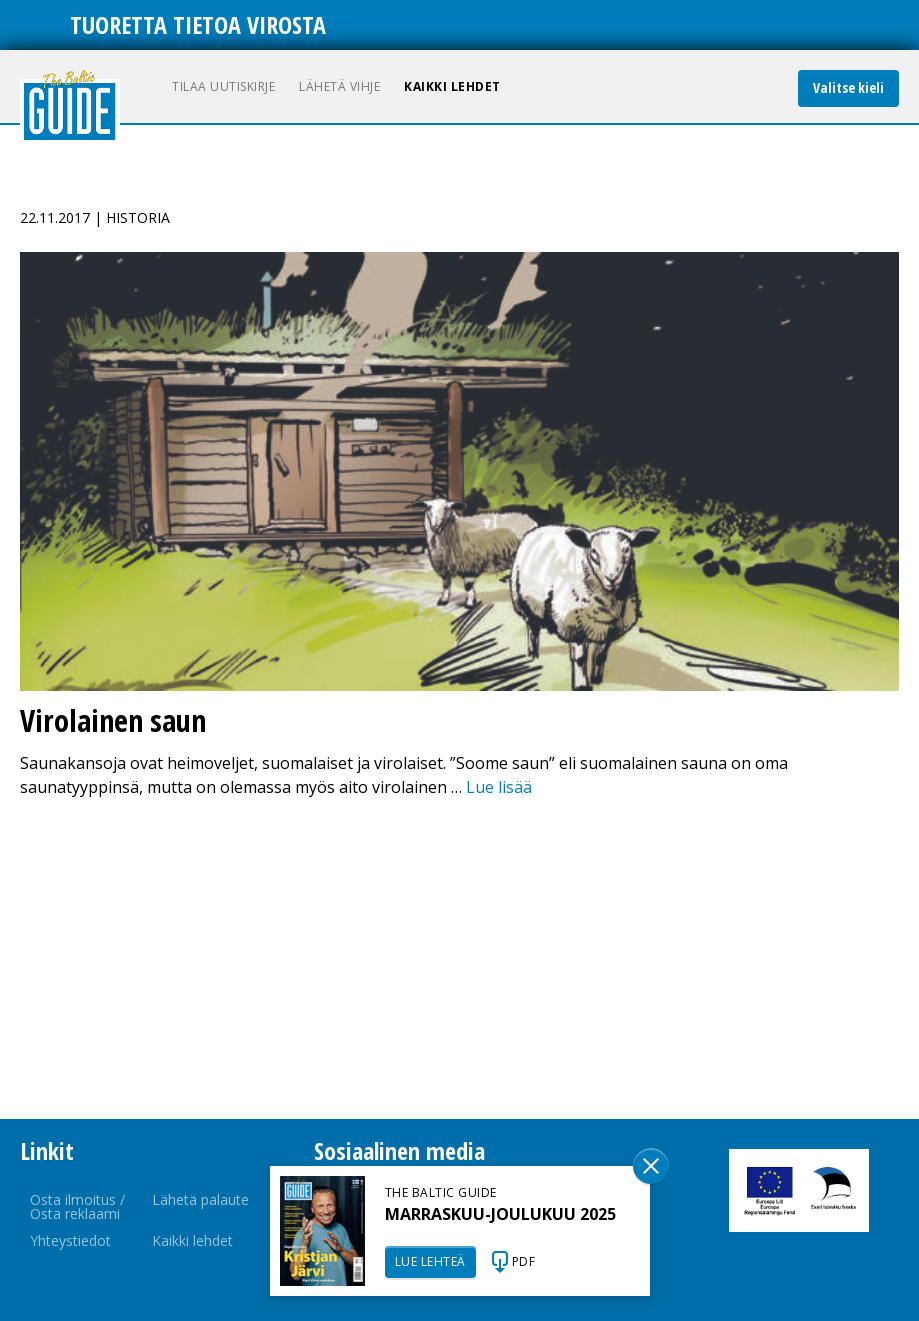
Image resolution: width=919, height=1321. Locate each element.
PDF (524, 1261)
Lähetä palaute (200, 1199)
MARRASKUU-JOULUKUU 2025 (500, 1214)
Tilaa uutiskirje (223, 86)
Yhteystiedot (70, 1240)
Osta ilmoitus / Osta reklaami (77, 1206)
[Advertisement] (459, 959)
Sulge (651, 1166)
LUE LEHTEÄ (430, 1261)
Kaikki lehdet (452, 86)
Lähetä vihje (339, 86)
